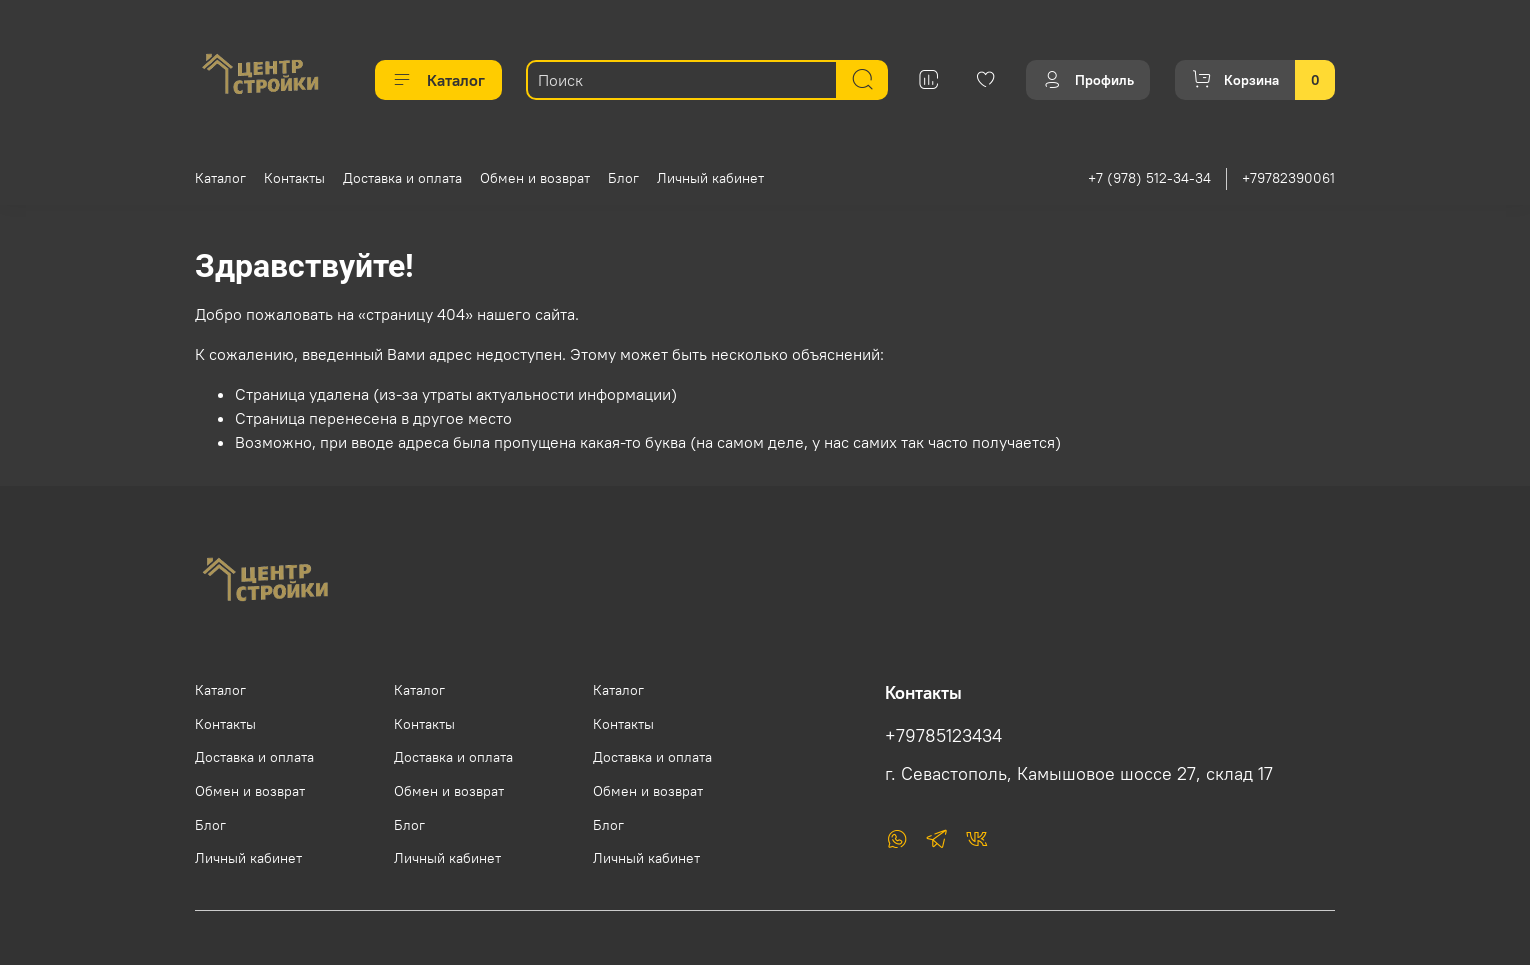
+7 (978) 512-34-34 (1149, 178)
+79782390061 (1288, 178)
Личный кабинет (710, 178)
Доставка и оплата (402, 178)
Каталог (438, 80)
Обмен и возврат (535, 178)
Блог (623, 178)
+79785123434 (943, 736)
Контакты (294, 178)
